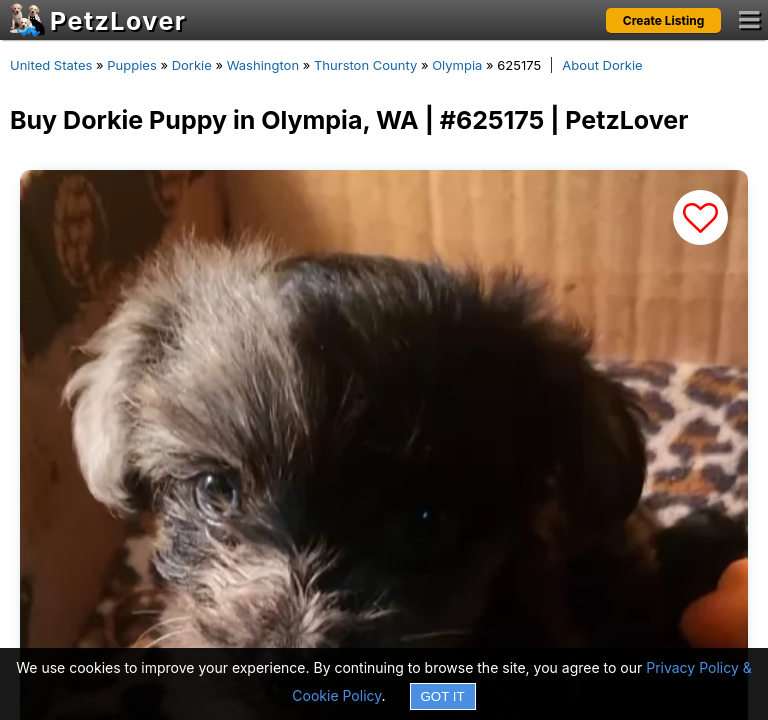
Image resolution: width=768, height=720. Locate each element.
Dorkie (192, 65)
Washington (263, 65)
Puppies (132, 65)
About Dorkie (602, 65)
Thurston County (365, 65)
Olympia (457, 65)
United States (51, 65)
